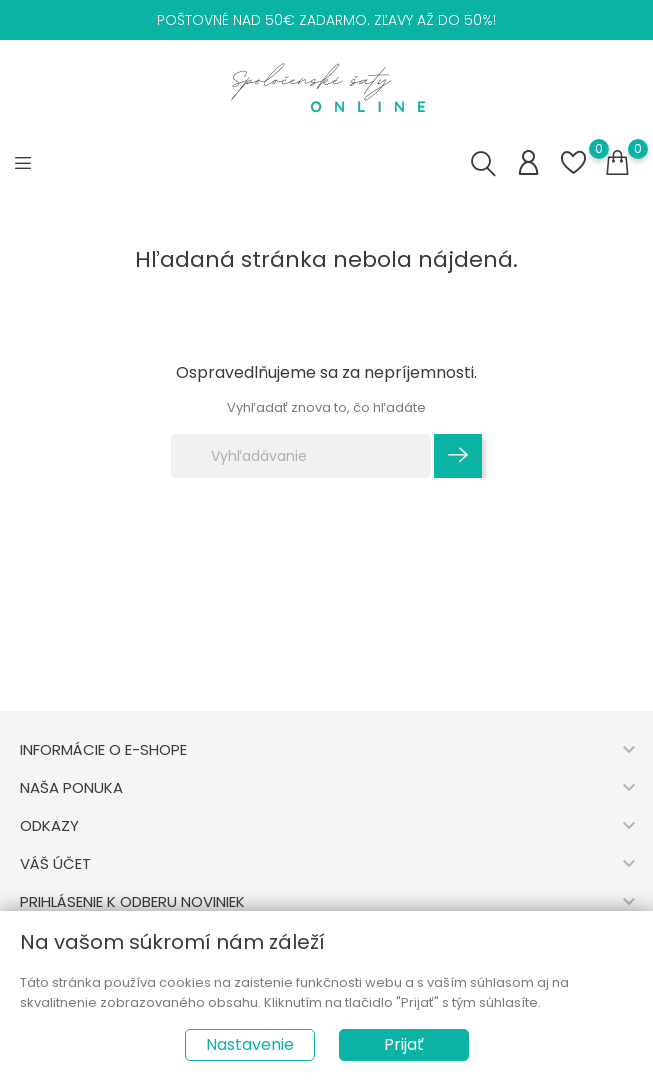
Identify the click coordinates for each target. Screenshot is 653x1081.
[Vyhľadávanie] (301, 456)
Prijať (404, 1044)
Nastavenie (250, 1044)
